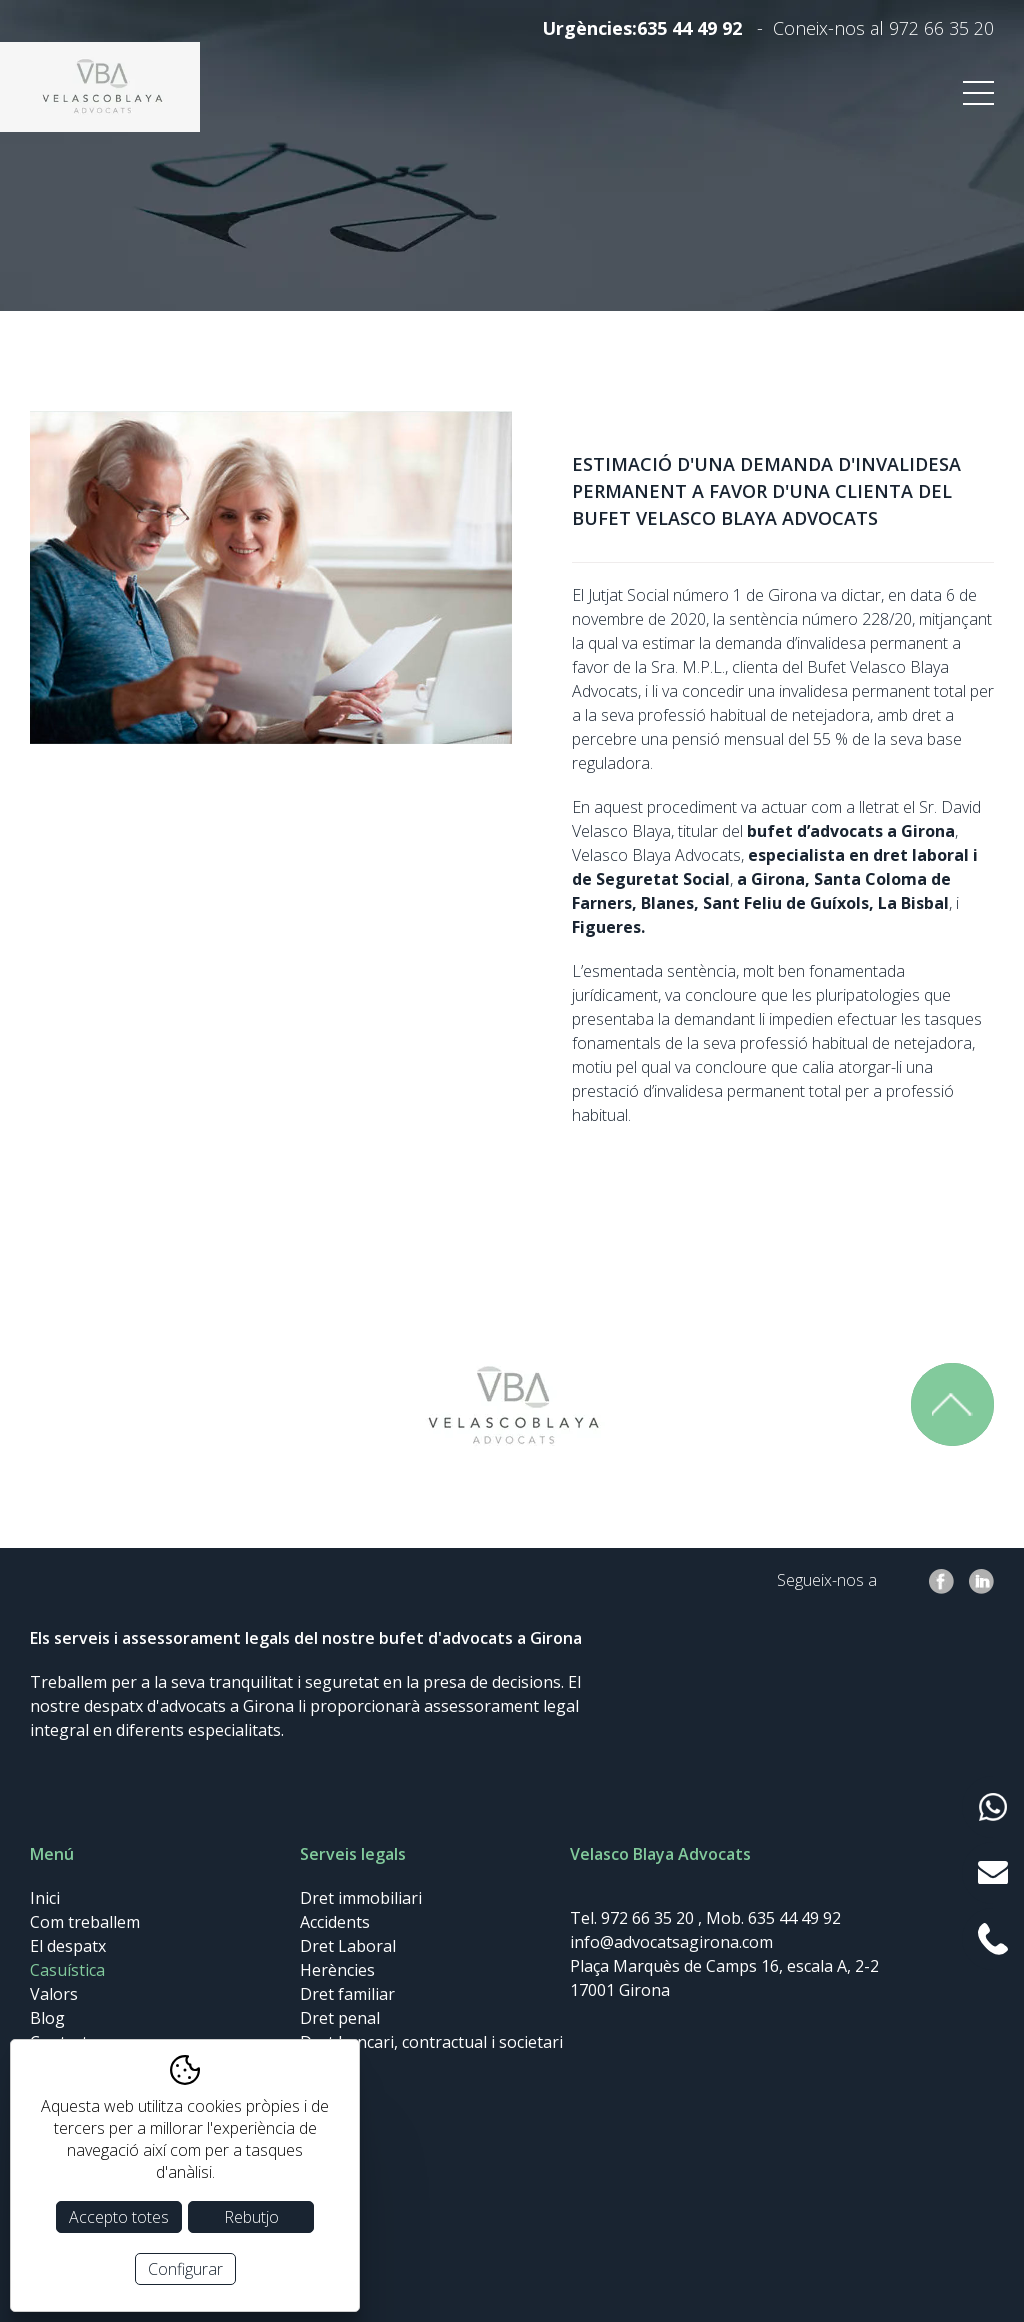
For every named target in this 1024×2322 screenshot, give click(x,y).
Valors (54, 1994)
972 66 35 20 (941, 28)
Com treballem (85, 1922)
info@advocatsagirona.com (671, 1942)
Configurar (185, 2269)
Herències (337, 1970)
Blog (47, 2018)
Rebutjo (251, 2217)
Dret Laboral (348, 1946)
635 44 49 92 (689, 28)
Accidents (335, 1922)
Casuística (67, 1970)
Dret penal (340, 2018)
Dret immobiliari (361, 1898)
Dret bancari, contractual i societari (431, 2042)
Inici (45, 1898)
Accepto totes (119, 2217)
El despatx (68, 1946)
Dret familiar (347, 1994)
